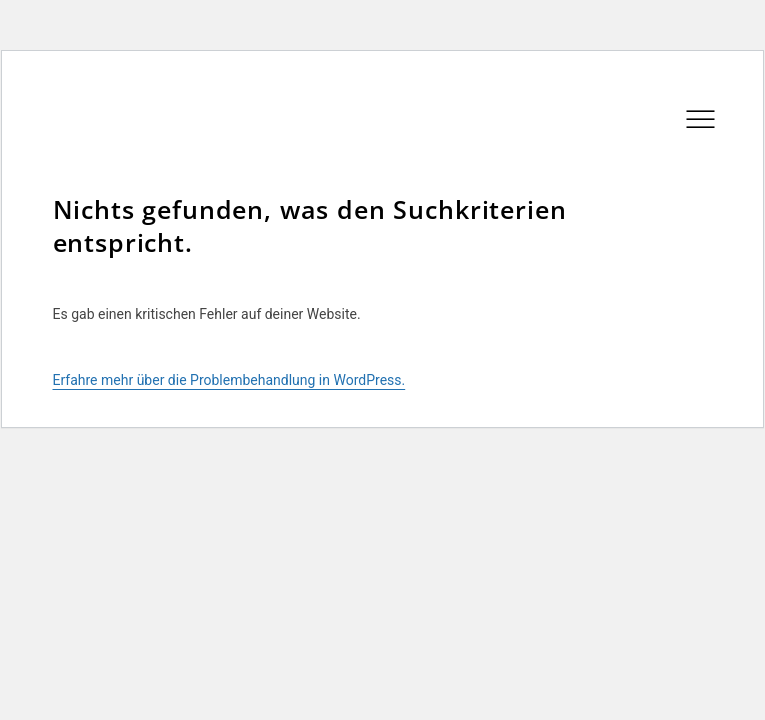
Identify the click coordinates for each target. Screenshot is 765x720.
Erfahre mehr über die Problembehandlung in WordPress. (229, 380)
